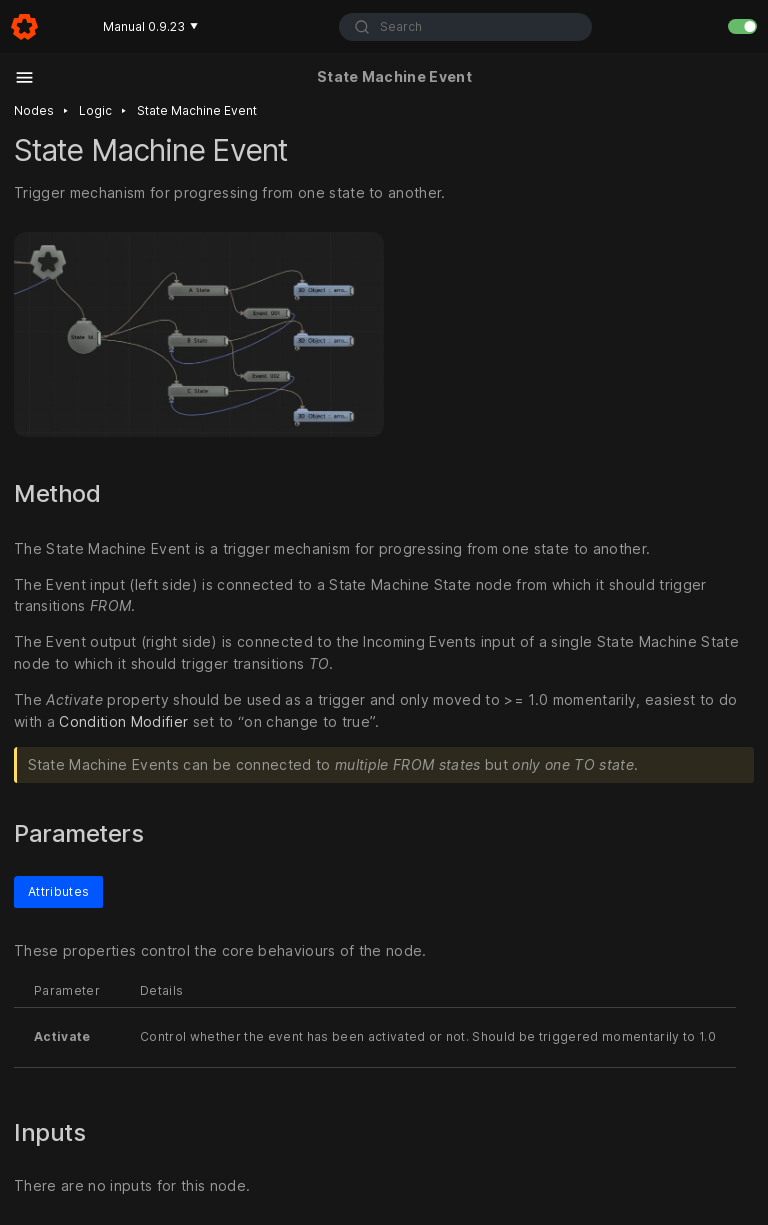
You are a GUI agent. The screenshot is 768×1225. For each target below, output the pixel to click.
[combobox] (466, 27)
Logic (95, 110)
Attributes (58, 891)
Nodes (34, 110)
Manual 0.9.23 (150, 26)
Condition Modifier (123, 721)
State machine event (197, 110)
